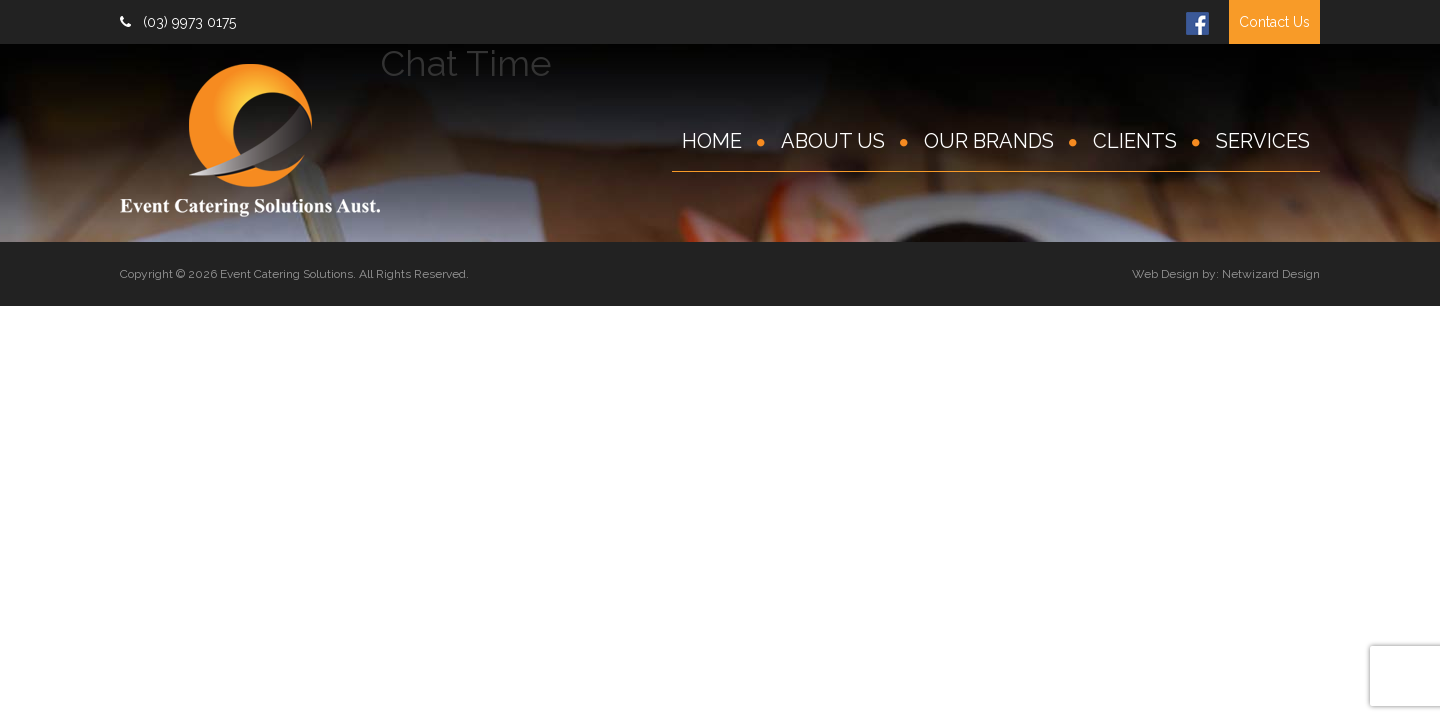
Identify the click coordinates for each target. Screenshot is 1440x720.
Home (712, 141)
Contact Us (1274, 22)
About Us (833, 141)
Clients (1135, 141)
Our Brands (989, 141)
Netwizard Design (1271, 274)
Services (1263, 141)
